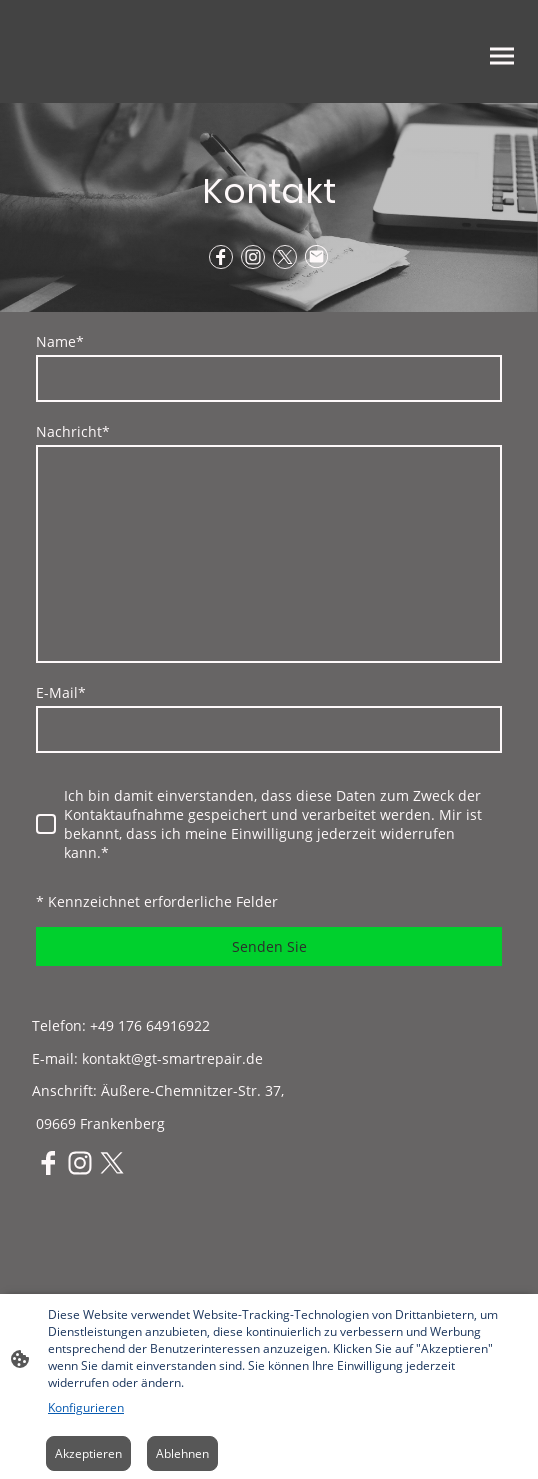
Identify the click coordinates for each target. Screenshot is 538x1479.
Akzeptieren (88, 1453)
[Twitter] (285, 257)
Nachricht (73, 431)
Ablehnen (182, 1453)
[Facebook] (221, 257)
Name (60, 341)
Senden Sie (269, 946)
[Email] (317, 257)
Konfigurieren (86, 1407)
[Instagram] (253, 257)
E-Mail (61, 692)
